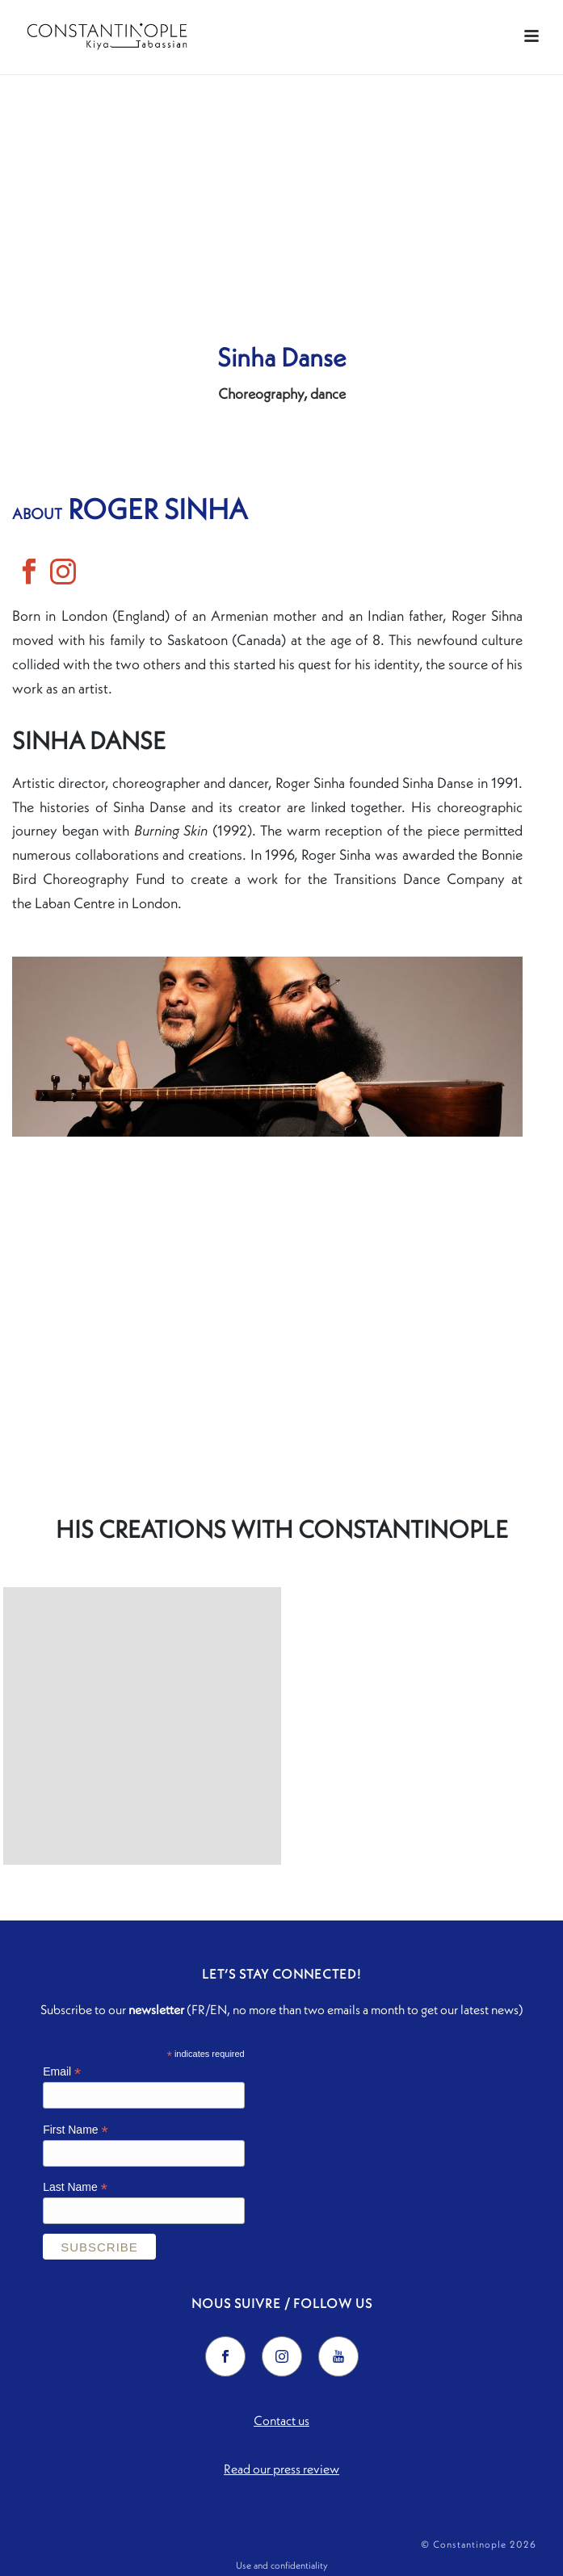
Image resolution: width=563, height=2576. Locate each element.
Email (62, 2072)
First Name (75, 2130)
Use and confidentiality (282, 2565)
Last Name (75, 2187)
